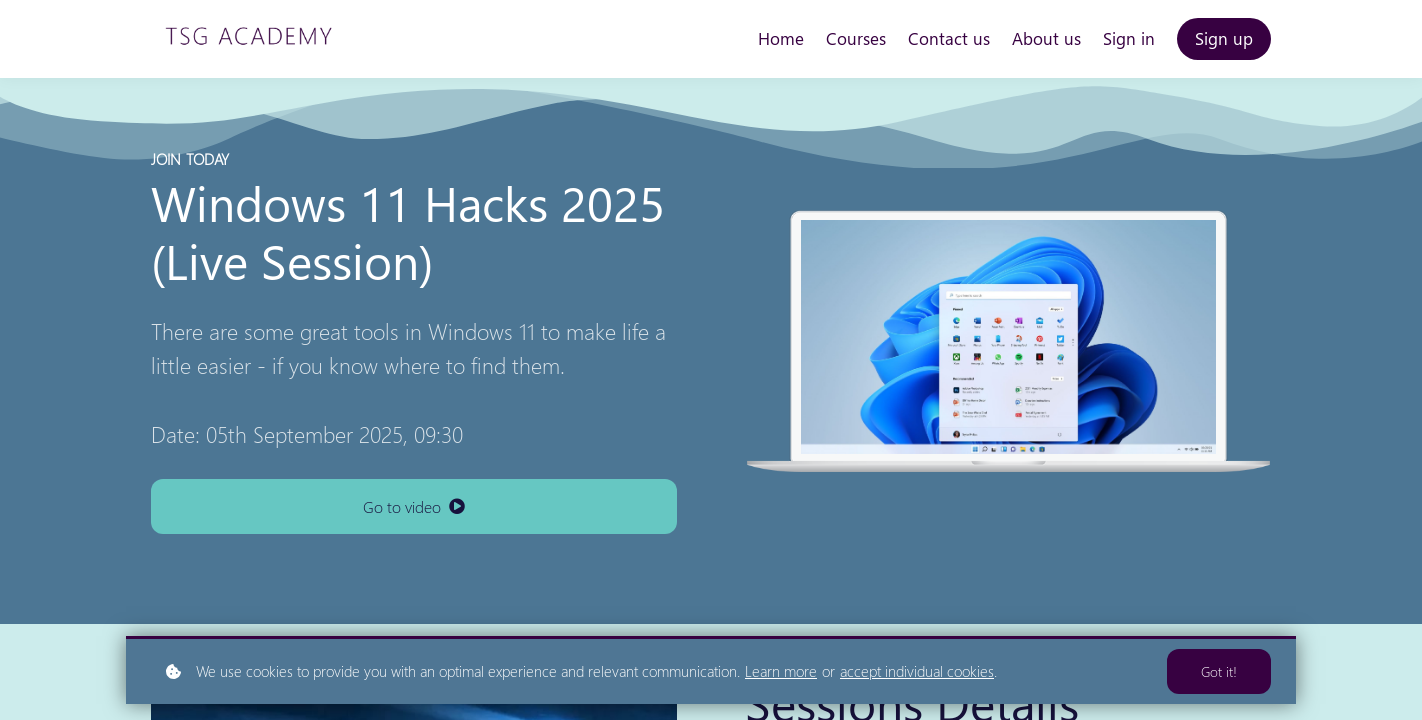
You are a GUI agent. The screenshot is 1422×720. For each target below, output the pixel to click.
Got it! (1219, 671)
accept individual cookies (917, 671)
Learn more (781, 671)
